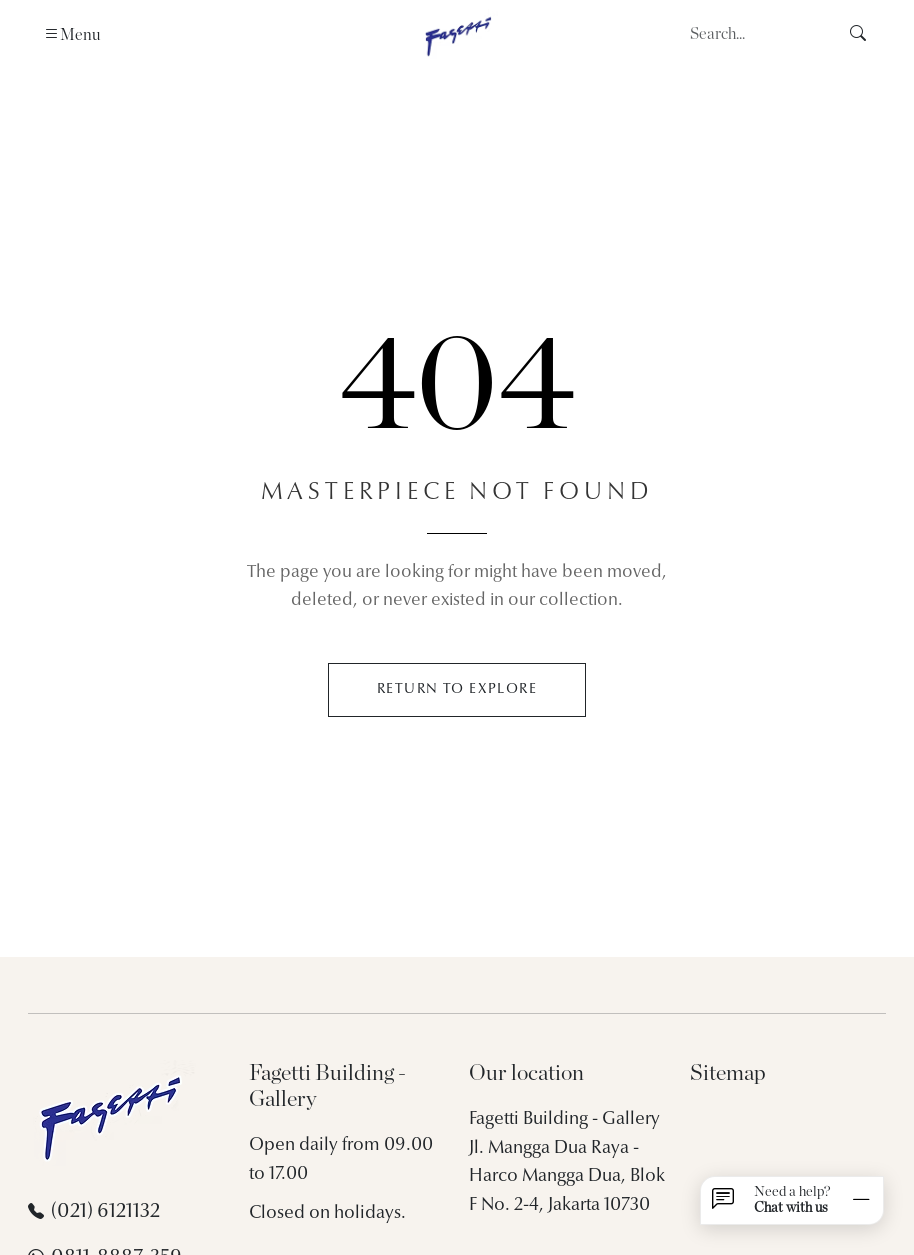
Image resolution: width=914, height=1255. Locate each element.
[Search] (758, 34)
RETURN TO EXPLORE (457, 689)
